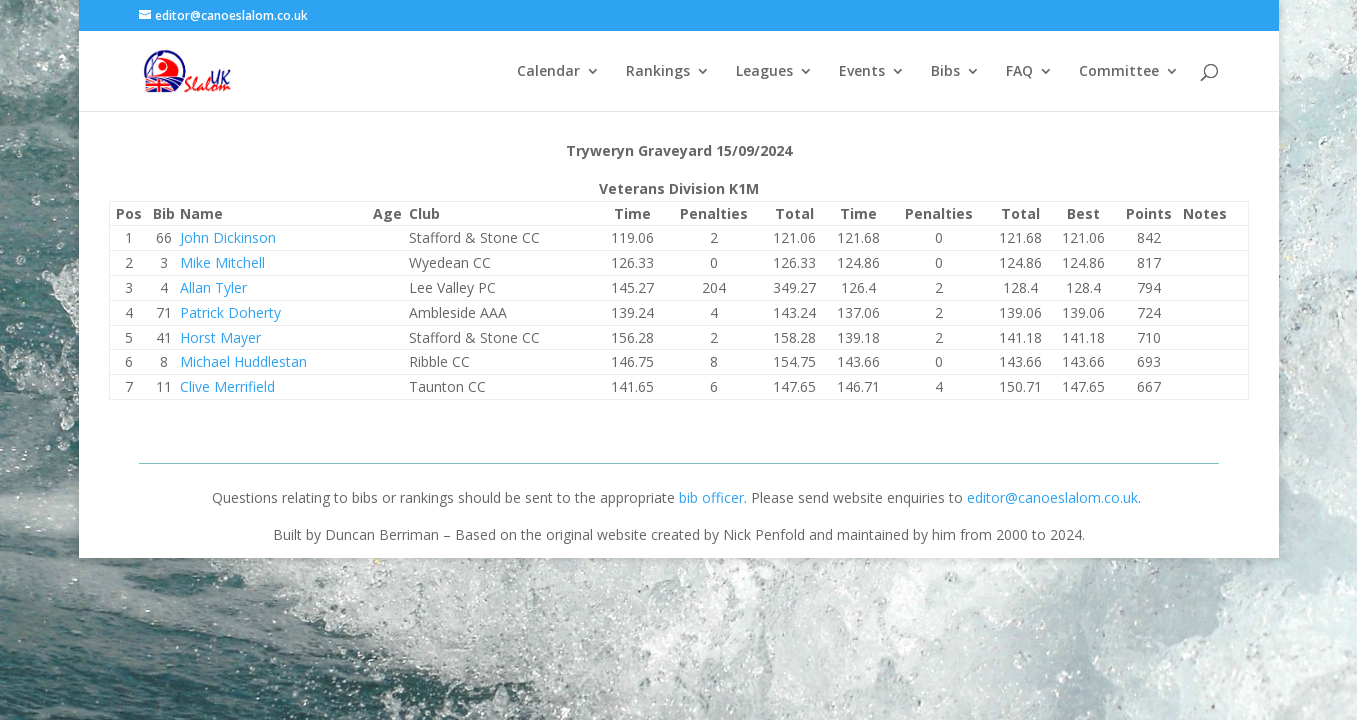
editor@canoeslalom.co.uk (1052, 497)
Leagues (764, 72)
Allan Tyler (213, 287)
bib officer (711, 497)
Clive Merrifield (227, 386)
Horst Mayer (220, 337)
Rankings (658, 72)
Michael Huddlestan (243, 361)
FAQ (1019, 72)
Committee (1119, 72)
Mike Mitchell (222, 262)
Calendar (548, 72)
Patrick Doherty (230, 312)
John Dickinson (228, 237)
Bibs (945, 72)
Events (862, 72)
